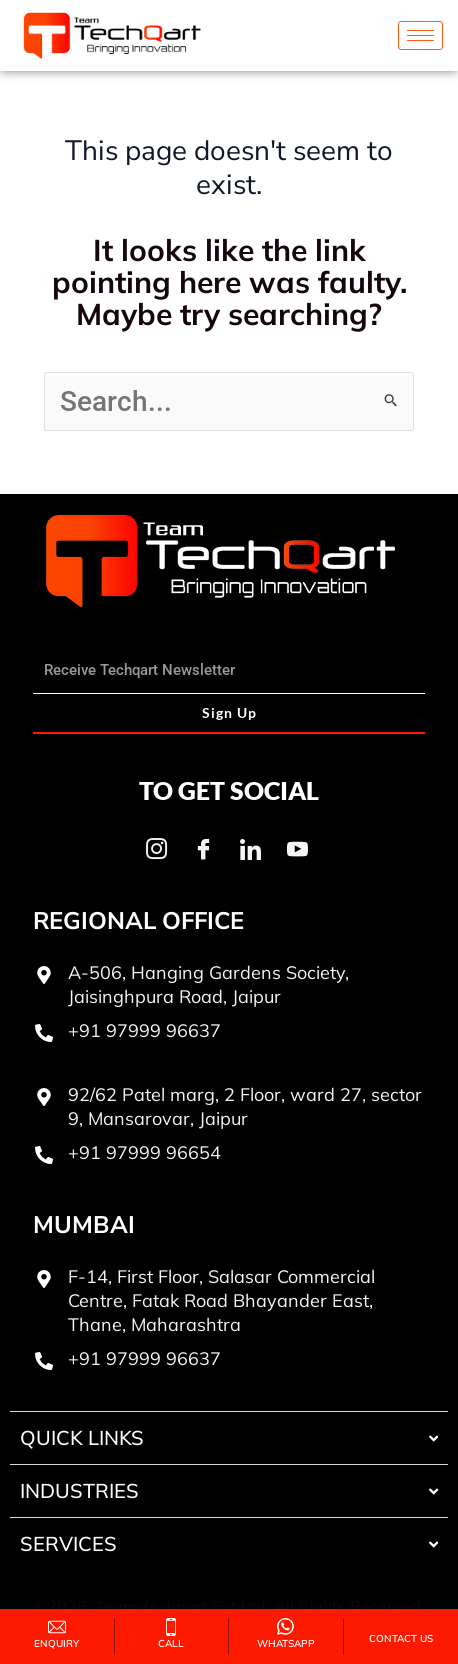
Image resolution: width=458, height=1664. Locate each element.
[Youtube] (297, 849)
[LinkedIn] (250, 849)
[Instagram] (156, 849)
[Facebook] (203, 849)
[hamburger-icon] (420, 35)
